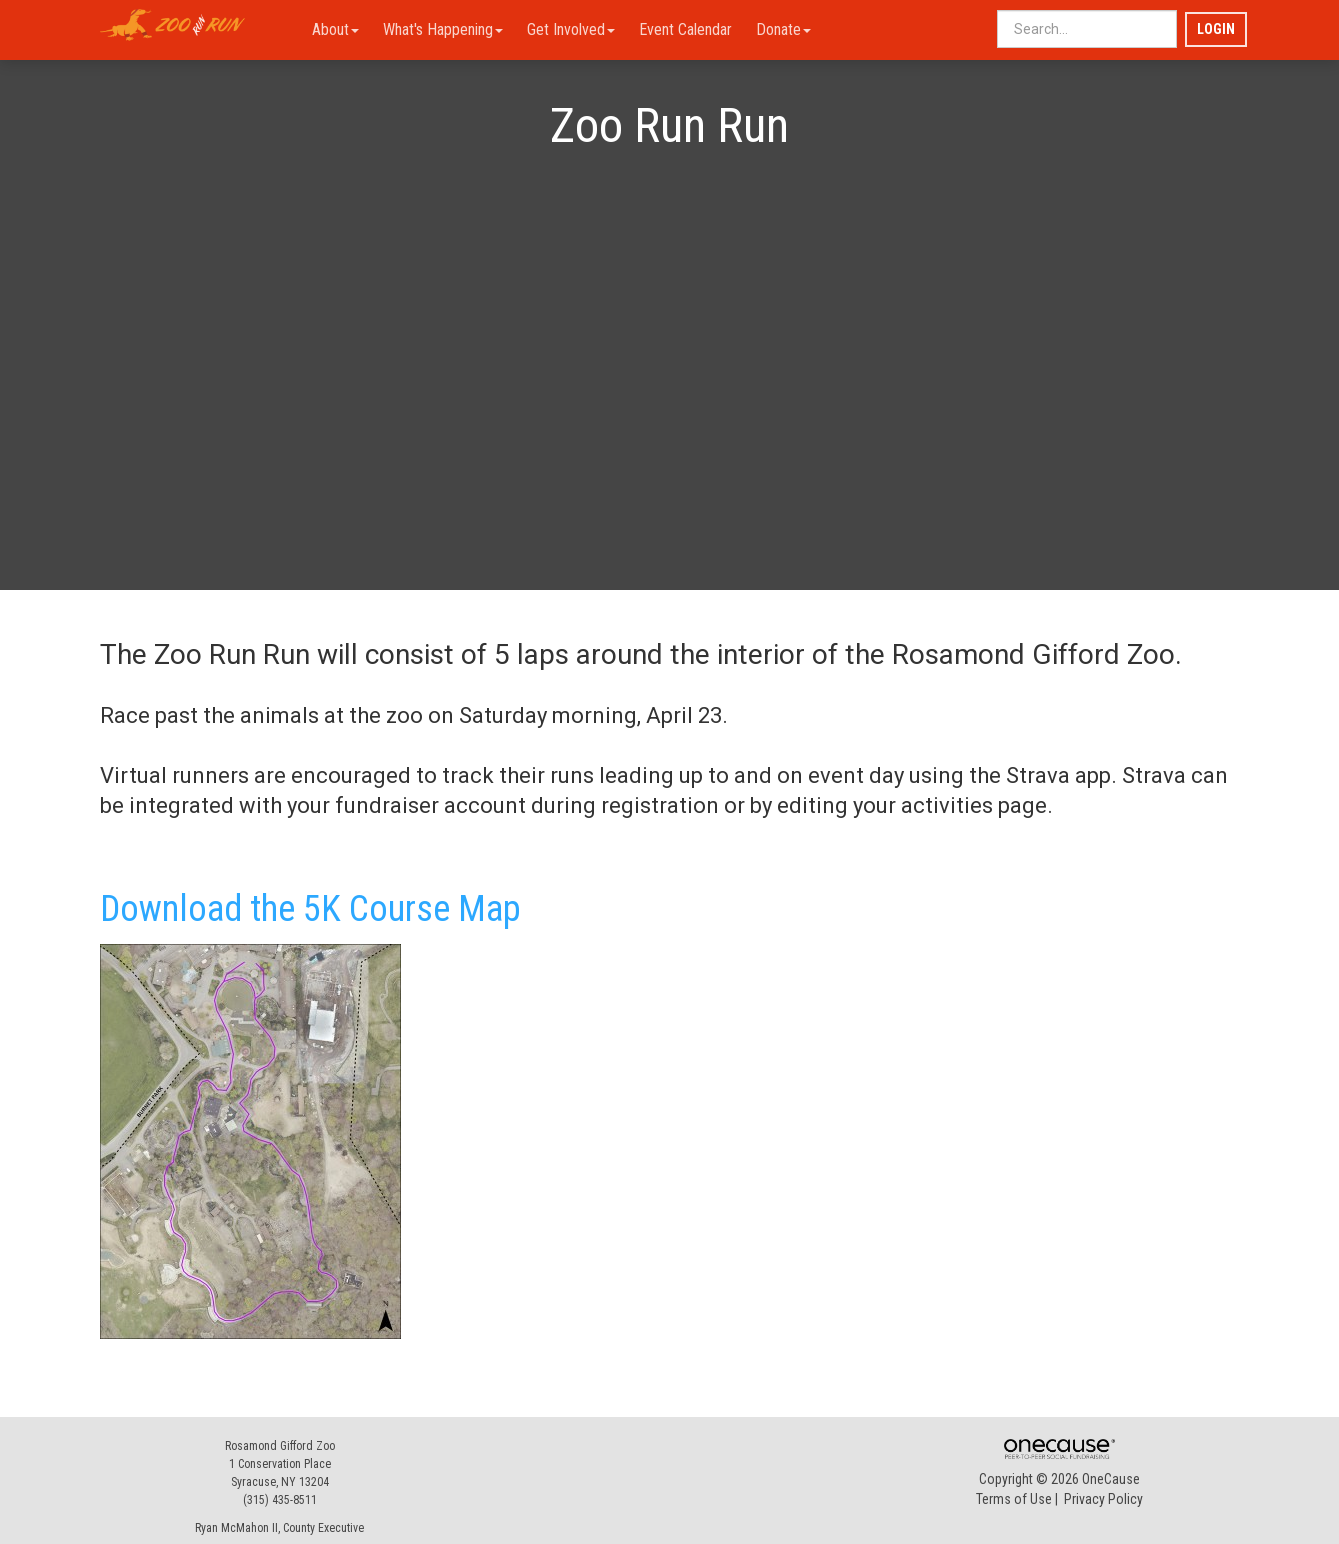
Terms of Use (1014, 1499)
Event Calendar (685, 29)
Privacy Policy (1103, 1499)
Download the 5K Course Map (310, 909)
